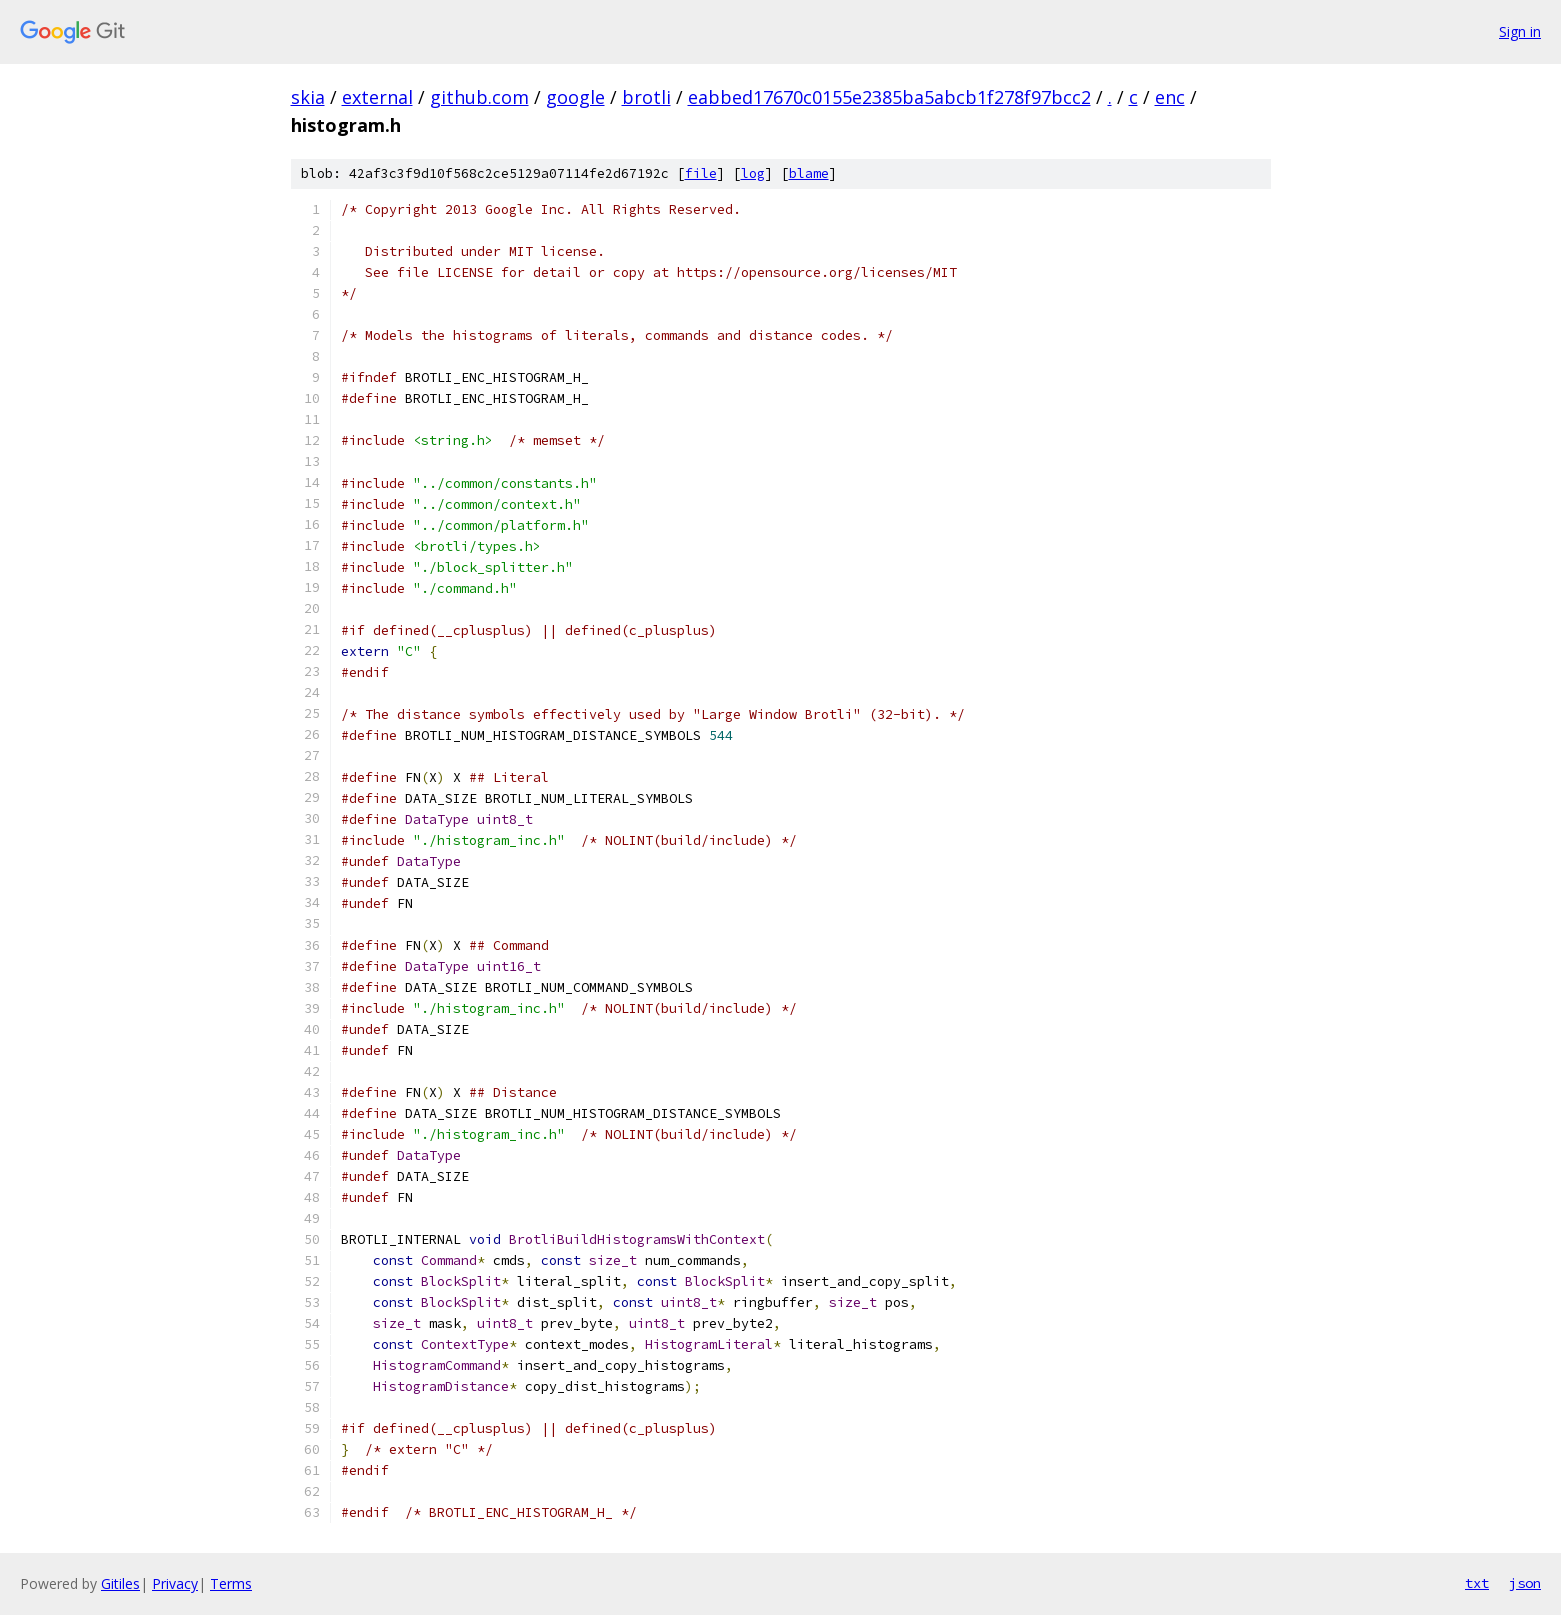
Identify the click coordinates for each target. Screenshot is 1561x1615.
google (575, 97)
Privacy (175, 1583)
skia (308, 97)
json (1525, 1583)
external (377, 97)
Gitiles (120, 1583)
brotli (646, 97)
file (701, 173)
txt (1477, 1583)
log (753, 173)
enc (1170, 97)
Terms (231, 1583)
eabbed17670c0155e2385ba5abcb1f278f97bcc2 (889, 97)
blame (809, 173)
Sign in (1520, 31)
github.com (479, 97)
